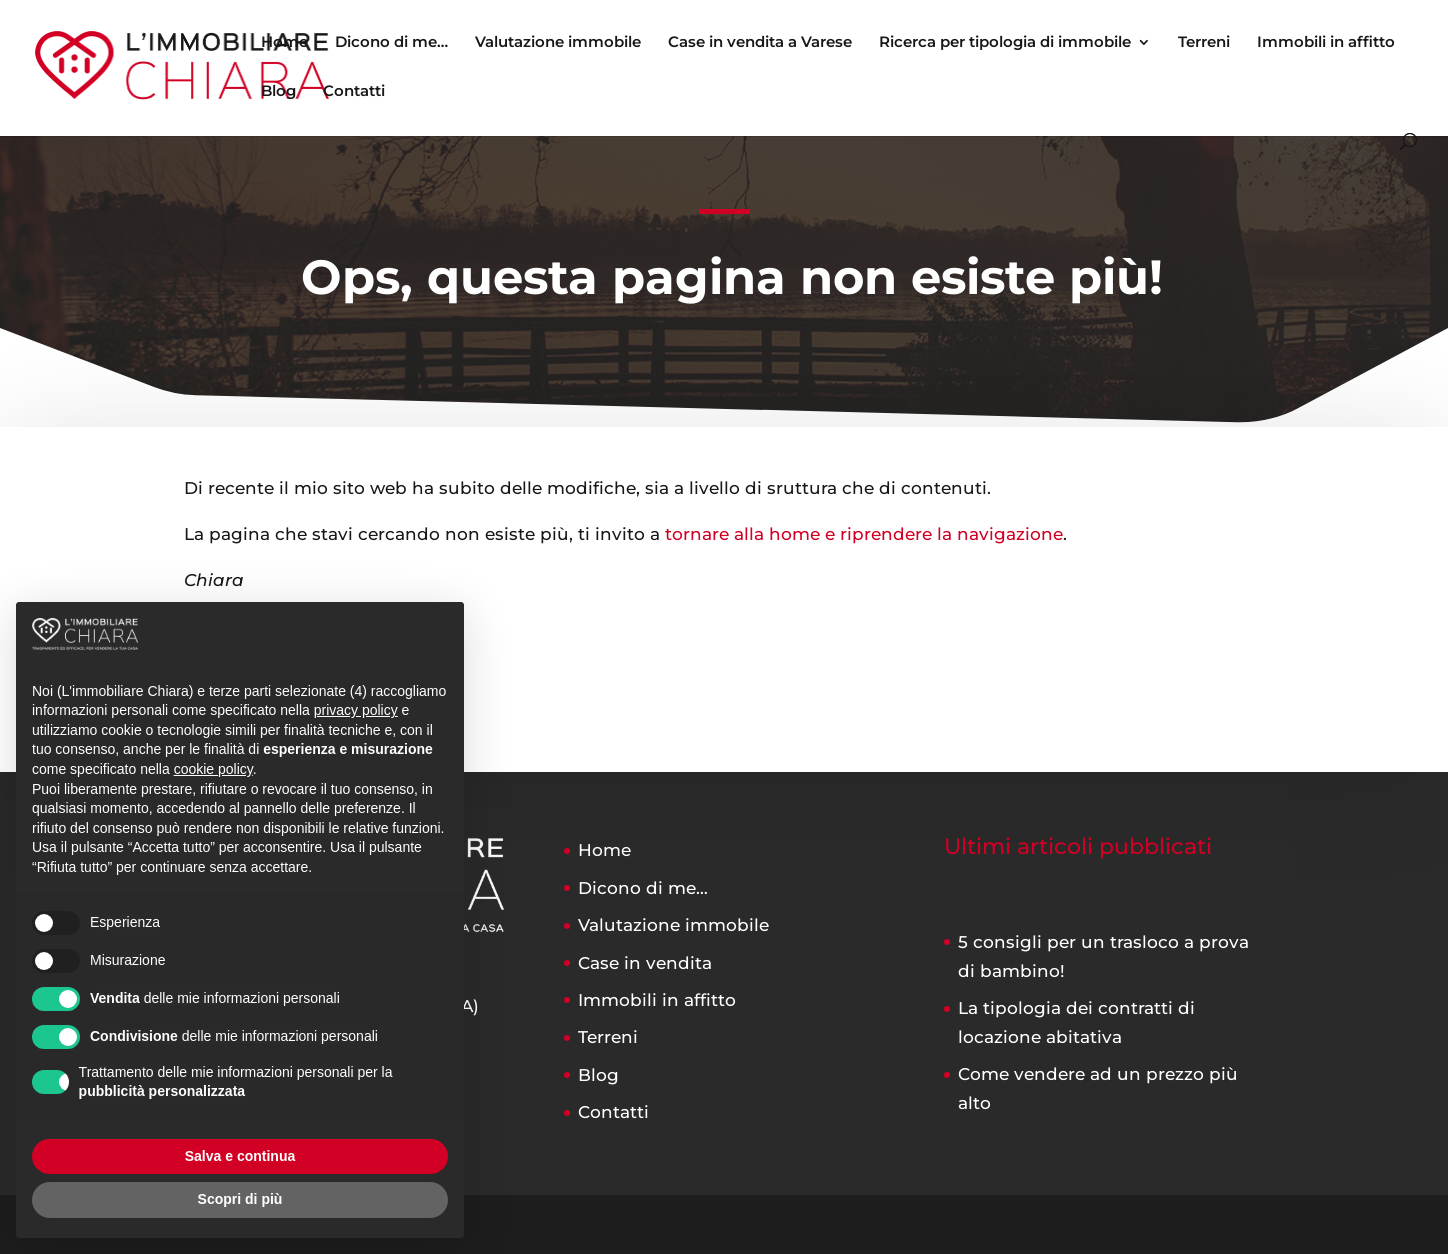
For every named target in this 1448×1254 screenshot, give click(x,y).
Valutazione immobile (558, 43)
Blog (278, 92)
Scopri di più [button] (240, 1199)
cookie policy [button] (213, 769)
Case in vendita (645, 963)
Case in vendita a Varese (760, 43)
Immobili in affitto (1326, 43)
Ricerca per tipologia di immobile (1005, 43)
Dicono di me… (391, 43)
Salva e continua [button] (240, 1156)
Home (284, 43)
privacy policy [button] (356, 710)
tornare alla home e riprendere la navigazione (864, 534)
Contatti (354, 92)
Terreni (1204, 43)
